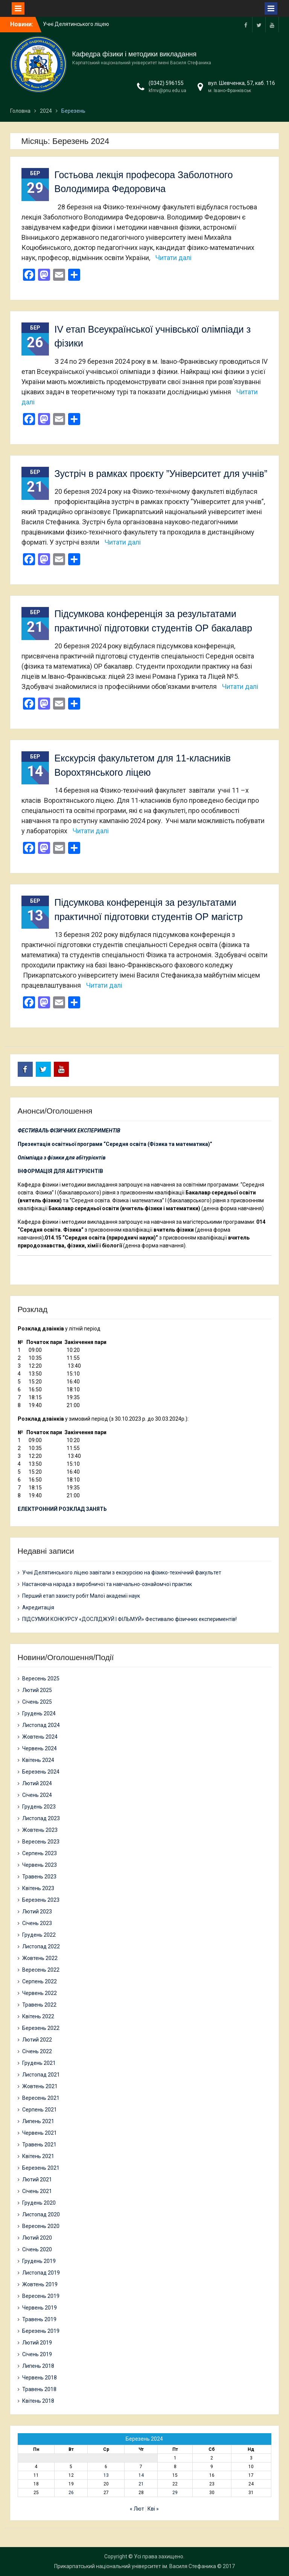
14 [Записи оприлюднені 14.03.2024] (141, 2475)
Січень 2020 (37, 2249)
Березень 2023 (40, 1900)
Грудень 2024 (39, 1713)
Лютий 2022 (37, 2040)
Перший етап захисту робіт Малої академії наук (81, 1596)
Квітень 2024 (38, 1760)
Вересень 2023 (40, 1842)
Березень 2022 (40, 2028)
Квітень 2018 (38, 2401)
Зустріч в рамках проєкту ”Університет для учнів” (161, 473)
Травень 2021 (39, 2145)
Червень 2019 (39, 2308)
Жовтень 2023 (40, 1830)
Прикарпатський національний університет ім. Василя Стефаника (135, 2566)
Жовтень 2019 (40, 2284)
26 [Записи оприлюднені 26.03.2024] (71, 2492)
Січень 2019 (37, 2354)
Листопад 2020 (41, 2214)
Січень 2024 (37, 1795)
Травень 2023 (39, 1877)
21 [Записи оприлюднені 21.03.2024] (141, 2484)
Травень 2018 (39, 2389)
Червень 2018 (39, 2378)
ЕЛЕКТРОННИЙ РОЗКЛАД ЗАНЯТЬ (62, 1509)
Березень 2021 (40, 2168)
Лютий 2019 (37, 2343)
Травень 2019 (39, 2319)
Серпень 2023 (39, 1853)
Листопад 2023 (41, 1818)
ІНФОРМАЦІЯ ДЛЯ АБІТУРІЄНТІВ (60, 1171)
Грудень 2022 (39, 1935)
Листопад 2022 (41, 1946)
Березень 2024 (40, 1772)
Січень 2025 (37, 1702)
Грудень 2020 (39, 2203)
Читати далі (173, 258)
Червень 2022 (39, 1993)
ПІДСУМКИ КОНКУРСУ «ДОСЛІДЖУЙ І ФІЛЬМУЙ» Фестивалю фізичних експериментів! (129, 1619)
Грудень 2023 (39, 1807)
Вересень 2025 (40, 1678)
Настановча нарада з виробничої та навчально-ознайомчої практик (107, 1584)
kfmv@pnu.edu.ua (167, 90)
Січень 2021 (37, 2191)
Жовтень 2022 (40, 1958)
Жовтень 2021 (40, 2086)
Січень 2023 (37, 1923)
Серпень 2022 (39, 1981)
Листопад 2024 (41, 1725)
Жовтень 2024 (40, 1737)
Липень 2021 (38, 2121)
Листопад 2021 (41, 2075)
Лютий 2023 (37, 1912)
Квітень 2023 (38, 1888)
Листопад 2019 (41, 2273)
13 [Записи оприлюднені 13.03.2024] (106, 2475)
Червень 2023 (39, 1865)
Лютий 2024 (37, 1783)
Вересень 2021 (40, 2098)
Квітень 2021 (38, 2156)
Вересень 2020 (40, 2226)
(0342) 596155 (166, 83)
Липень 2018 (38, 2366)
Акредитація (38, 1607)
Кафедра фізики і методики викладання (134, 54)
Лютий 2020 (37, 2238)
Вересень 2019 (40, 2296)
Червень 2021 (39, 2133)
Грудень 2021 (39, 2063)
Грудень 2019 (39, 2261)
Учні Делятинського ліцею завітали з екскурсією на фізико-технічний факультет (121, 1573)
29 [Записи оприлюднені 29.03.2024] (175, 2492)
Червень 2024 (39, 1748)
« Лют (137, 2509)
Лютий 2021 (37, 2179)
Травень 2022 (39, 2005)
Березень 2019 (40, 2331)
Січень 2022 (37, 2051)
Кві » (153, 2509)
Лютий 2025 (37, 1690)
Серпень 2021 (39, 2110)
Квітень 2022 (38, 2016)
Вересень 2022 (40, 1970)
